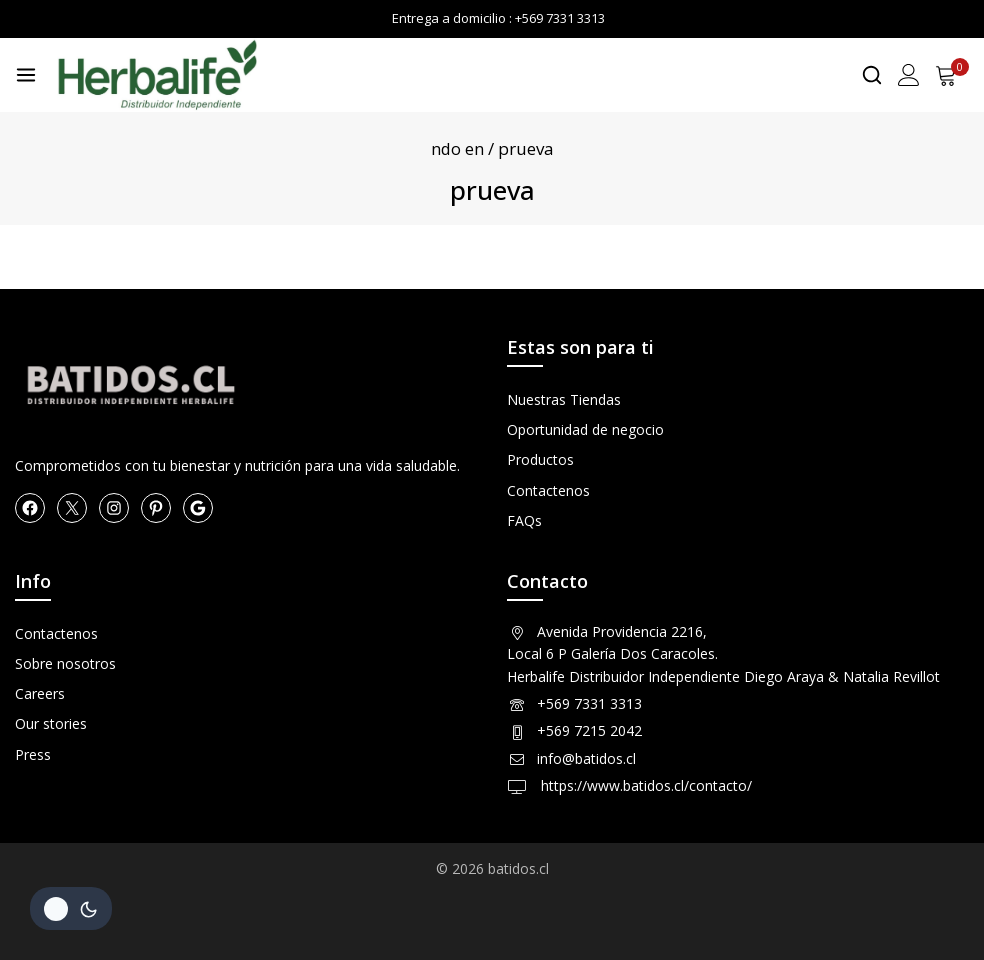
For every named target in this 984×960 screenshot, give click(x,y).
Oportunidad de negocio (585, 429)
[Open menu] (26, 75)
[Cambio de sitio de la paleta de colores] (71, 908)
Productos (540, 459)
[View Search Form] (872, 75)
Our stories (51, 723)
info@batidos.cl (586, 758)
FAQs (524, 520)
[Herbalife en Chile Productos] (157, 75)
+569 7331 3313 (589, 703)
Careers (40, 693)
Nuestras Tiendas (564, 399)
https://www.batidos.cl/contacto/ (644, 785)
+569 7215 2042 (589, 730)
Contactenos (548, 490)
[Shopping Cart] (952, 75)
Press (33, 754)
